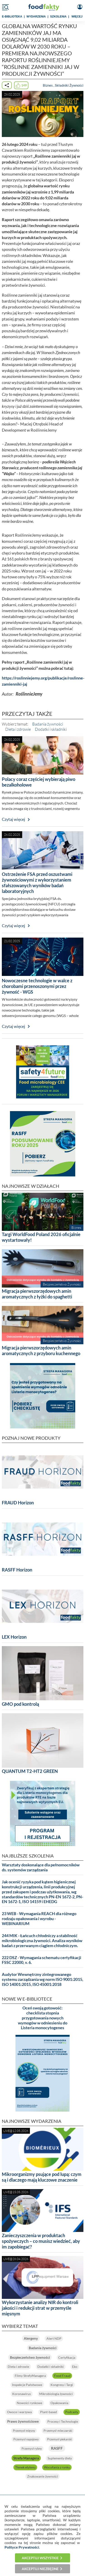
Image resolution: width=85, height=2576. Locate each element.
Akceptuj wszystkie (40, 2558)
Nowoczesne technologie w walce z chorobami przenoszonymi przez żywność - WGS (37, 986)
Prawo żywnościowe (23, 2421)
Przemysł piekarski (59, 2439)
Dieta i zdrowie (18, 729)
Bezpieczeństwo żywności (30, 2357)
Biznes (48, 85)
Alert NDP (53, 2338)
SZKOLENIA (58, 16)
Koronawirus (21, 2394)
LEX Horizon (14, 1637)
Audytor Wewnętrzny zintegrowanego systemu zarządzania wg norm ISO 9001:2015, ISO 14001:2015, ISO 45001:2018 (42, 1979)
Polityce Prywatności (22, 2547)
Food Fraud (62, 2376)
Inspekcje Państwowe (27, 2385)
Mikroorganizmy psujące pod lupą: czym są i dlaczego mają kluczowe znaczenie (41, 2177)
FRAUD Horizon (18, 1502)
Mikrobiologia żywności (56, 2394)
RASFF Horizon (17, 1569)
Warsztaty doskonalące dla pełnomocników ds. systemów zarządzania (41, 1867)
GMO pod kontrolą (20, 1704)
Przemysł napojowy (26, 2439)
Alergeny (31, 2338)
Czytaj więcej (13, 819)
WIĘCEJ (77, 16)
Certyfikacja (66, 2357)
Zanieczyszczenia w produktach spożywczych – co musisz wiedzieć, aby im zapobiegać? (41, 2241)
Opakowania (59, 2403)
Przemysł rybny (32, 2448)
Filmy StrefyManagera (30, 2376)
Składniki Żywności (69, 85)
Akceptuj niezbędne (40, 2569)
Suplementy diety (60, 2458)
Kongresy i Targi (62, 2385)
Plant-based (48, 2412)
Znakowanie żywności (42, 2476)
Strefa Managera (26, 2458)
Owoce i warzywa (19, 2412)
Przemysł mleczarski (58, 2430)
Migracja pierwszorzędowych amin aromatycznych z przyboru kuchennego (41, 1350)
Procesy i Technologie (62, 2421)
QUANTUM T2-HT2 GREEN (30, 1771)
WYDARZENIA (36, 16)
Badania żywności (47, 723)
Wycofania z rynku (57, 2467)
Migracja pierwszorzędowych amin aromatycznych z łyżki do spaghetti (37, 1293)
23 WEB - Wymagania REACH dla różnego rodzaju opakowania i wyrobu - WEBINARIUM (39, 1918)
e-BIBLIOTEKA (12, 16)
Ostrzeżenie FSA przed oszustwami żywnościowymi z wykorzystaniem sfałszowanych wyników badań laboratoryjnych (37, 882)
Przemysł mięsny (24, 2430)
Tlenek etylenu (25, 2467)
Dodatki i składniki (51, 729)
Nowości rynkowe (29, 2403)
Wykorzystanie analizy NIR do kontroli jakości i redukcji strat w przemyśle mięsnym (40, 2308)
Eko (74, 2366)
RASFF (57, 2448)
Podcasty (71, 2412)
